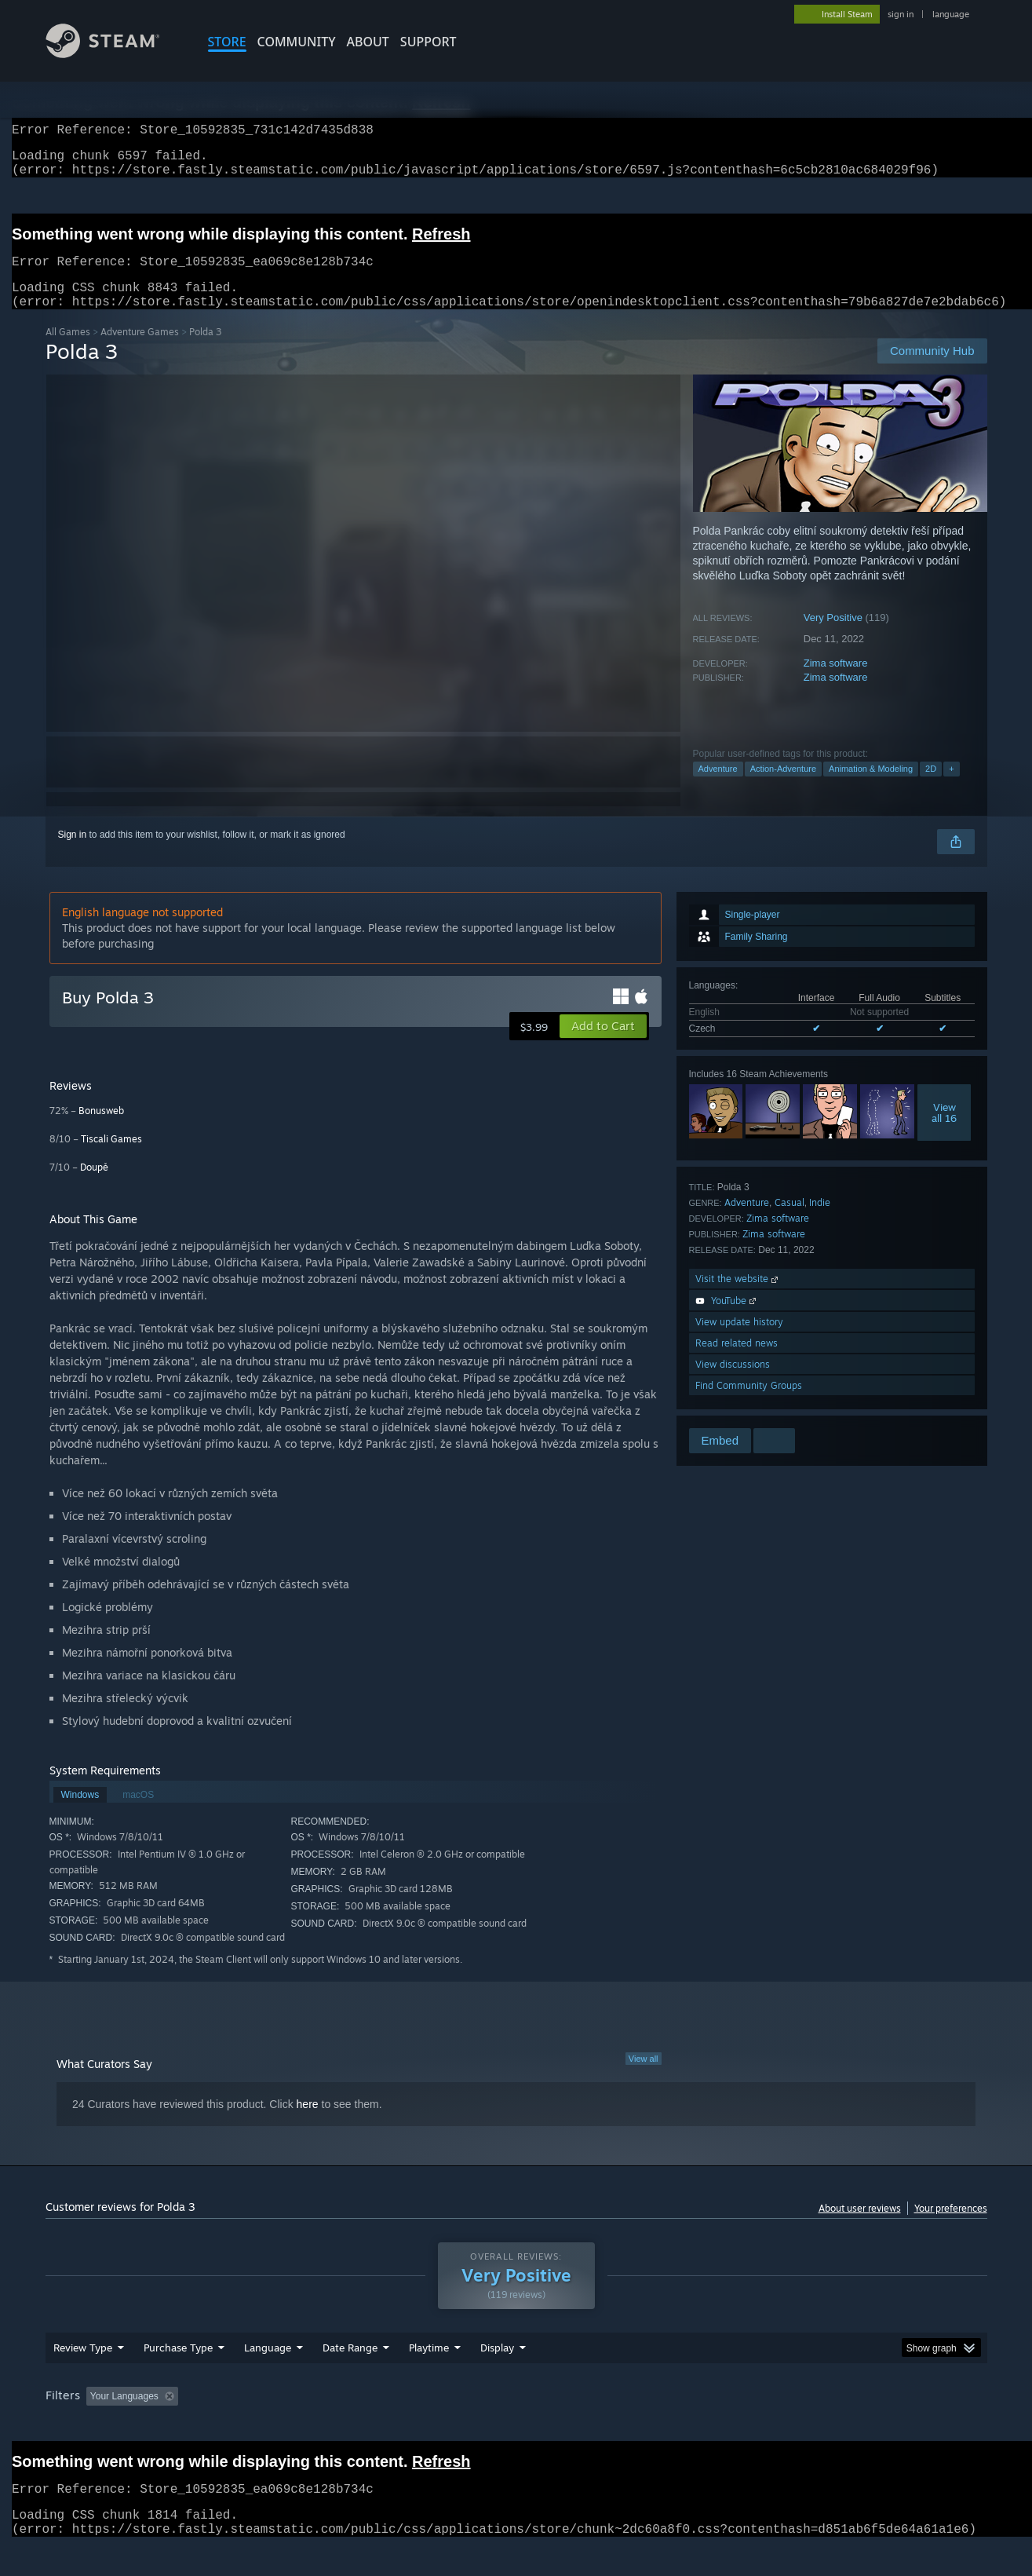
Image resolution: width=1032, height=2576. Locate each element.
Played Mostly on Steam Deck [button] (516, 2426)
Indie (819, 1221)
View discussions (732, 1383)
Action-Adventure (783, 787)
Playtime (429, 2377)
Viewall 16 (944, 1131)
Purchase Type (178, 2377)
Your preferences (950, 2227)
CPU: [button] (728, 2426)
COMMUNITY (296, 41)
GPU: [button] (781, 2426)
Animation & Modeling (871, 787)
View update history (739, 1340)
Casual (789, 1221)
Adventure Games (139, 350)
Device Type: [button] (850, 2426)
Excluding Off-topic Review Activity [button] (282, 2426)
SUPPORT (428, 41)
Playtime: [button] (404, 2426)
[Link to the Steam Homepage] (115, 53)
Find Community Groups (748, 1404)
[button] (603, 1045)
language (950, 14)
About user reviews (860, 2227)
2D (930, 787)
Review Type (82, 2377)
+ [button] (951, 787)
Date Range (350, 2377)
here (308, 2123)
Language (267, 2377)
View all (643, 2077)
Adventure (718, 787)
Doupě (94, 1186)
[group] (516, 2427)
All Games (68, 350)
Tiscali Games (111, 1158)
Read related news (736, 1362)
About (368, 41)
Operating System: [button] (648, 2426)
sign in (900, 14)
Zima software (836, 682)
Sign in (72, 853)
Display (497, 2377)
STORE (227, 41)
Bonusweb (101, 1129)
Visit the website (738, 1297)
